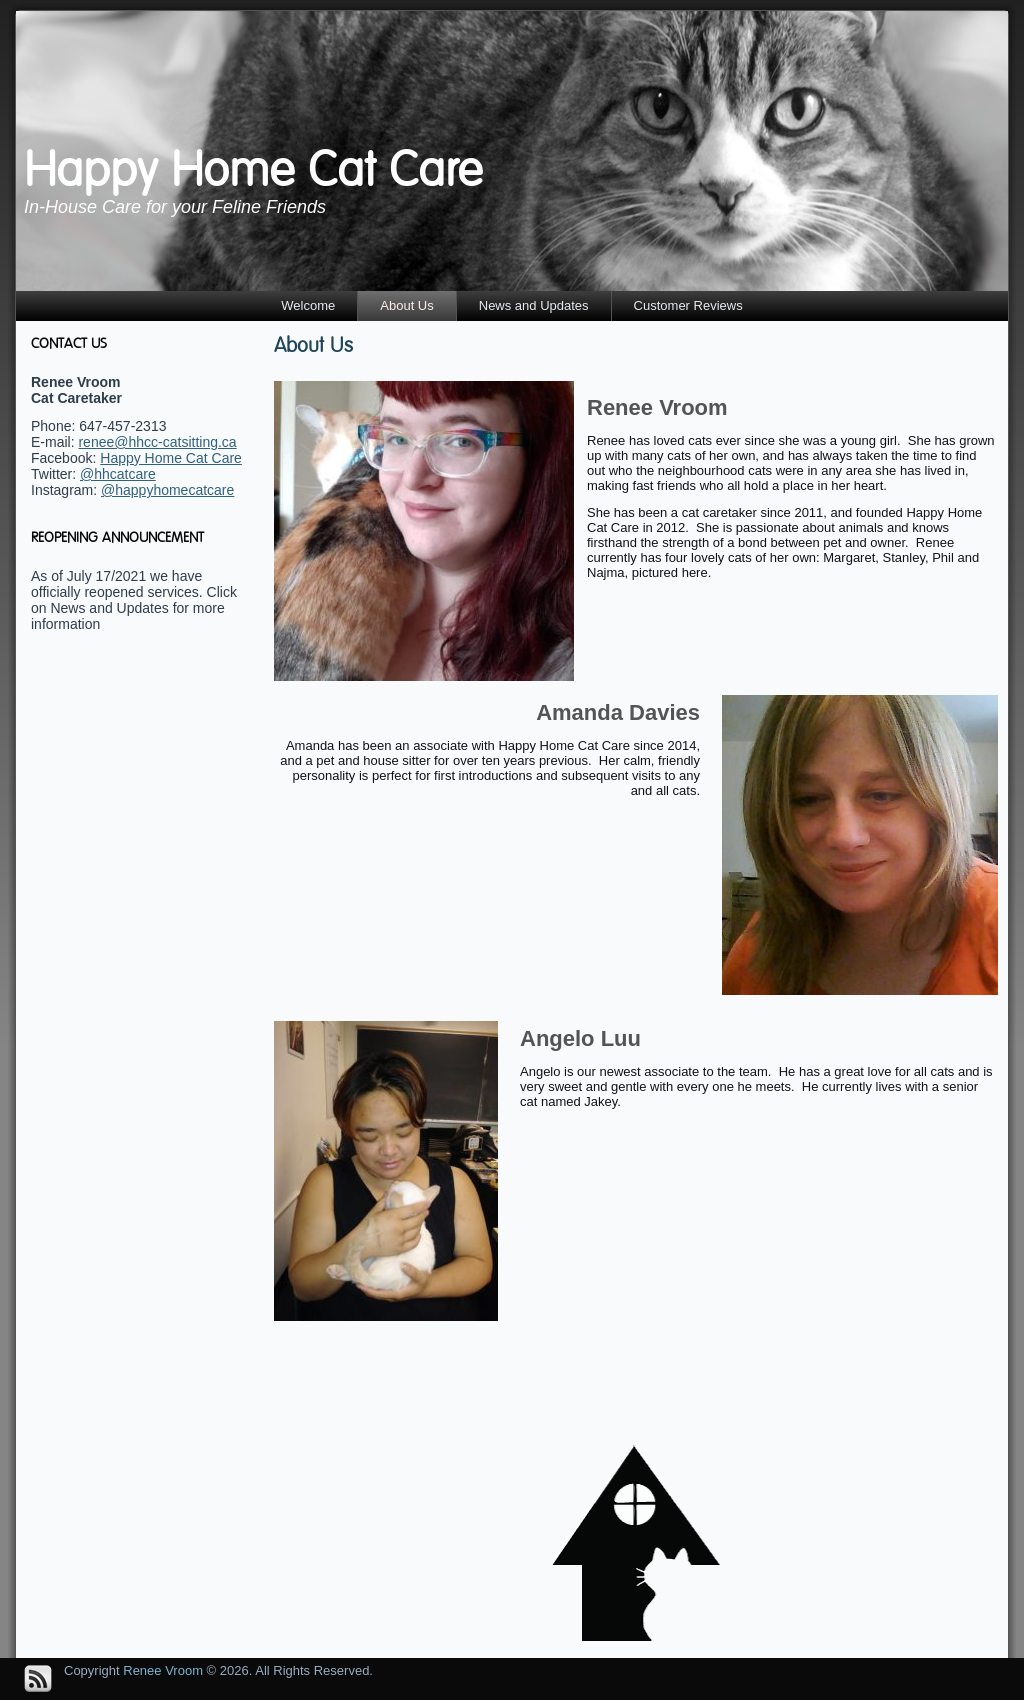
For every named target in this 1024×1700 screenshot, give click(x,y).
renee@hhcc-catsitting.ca (157, 442)
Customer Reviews (688, 305)
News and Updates (534, 305)
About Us (406, 305)
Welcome (308, 305)
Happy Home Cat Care (253, 170)
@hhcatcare (118, 474)
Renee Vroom (163, 1670)
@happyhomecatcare (167, 490)
